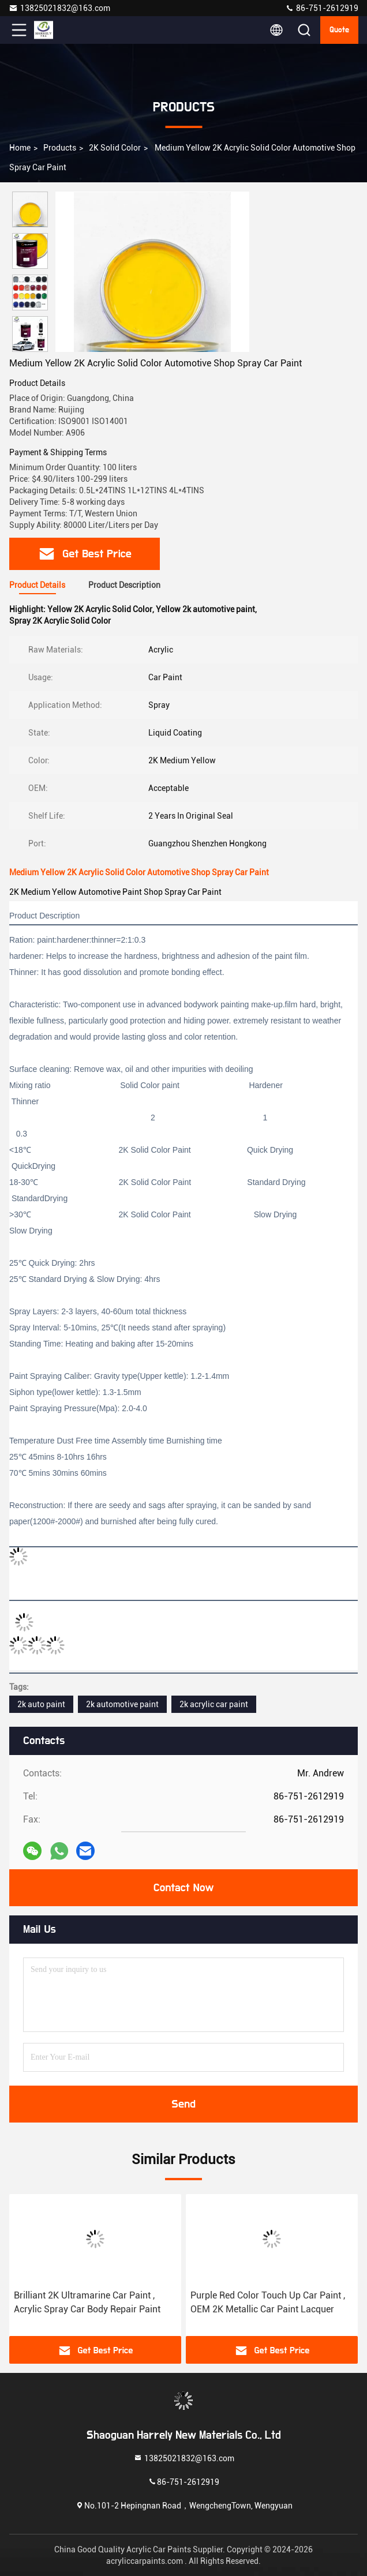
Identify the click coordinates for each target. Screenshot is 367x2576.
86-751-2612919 (321, 8)
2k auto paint (41, 1704)
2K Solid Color (115, 147)
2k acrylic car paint (213, 1704)
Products (59, 147)
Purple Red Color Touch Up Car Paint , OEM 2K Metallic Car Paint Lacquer (267, 2302)
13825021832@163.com (59, 8)
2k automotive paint (122, 1704)
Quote (339, 30)
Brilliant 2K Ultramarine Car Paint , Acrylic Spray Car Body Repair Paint (87, 2302)
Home (20, 147)
